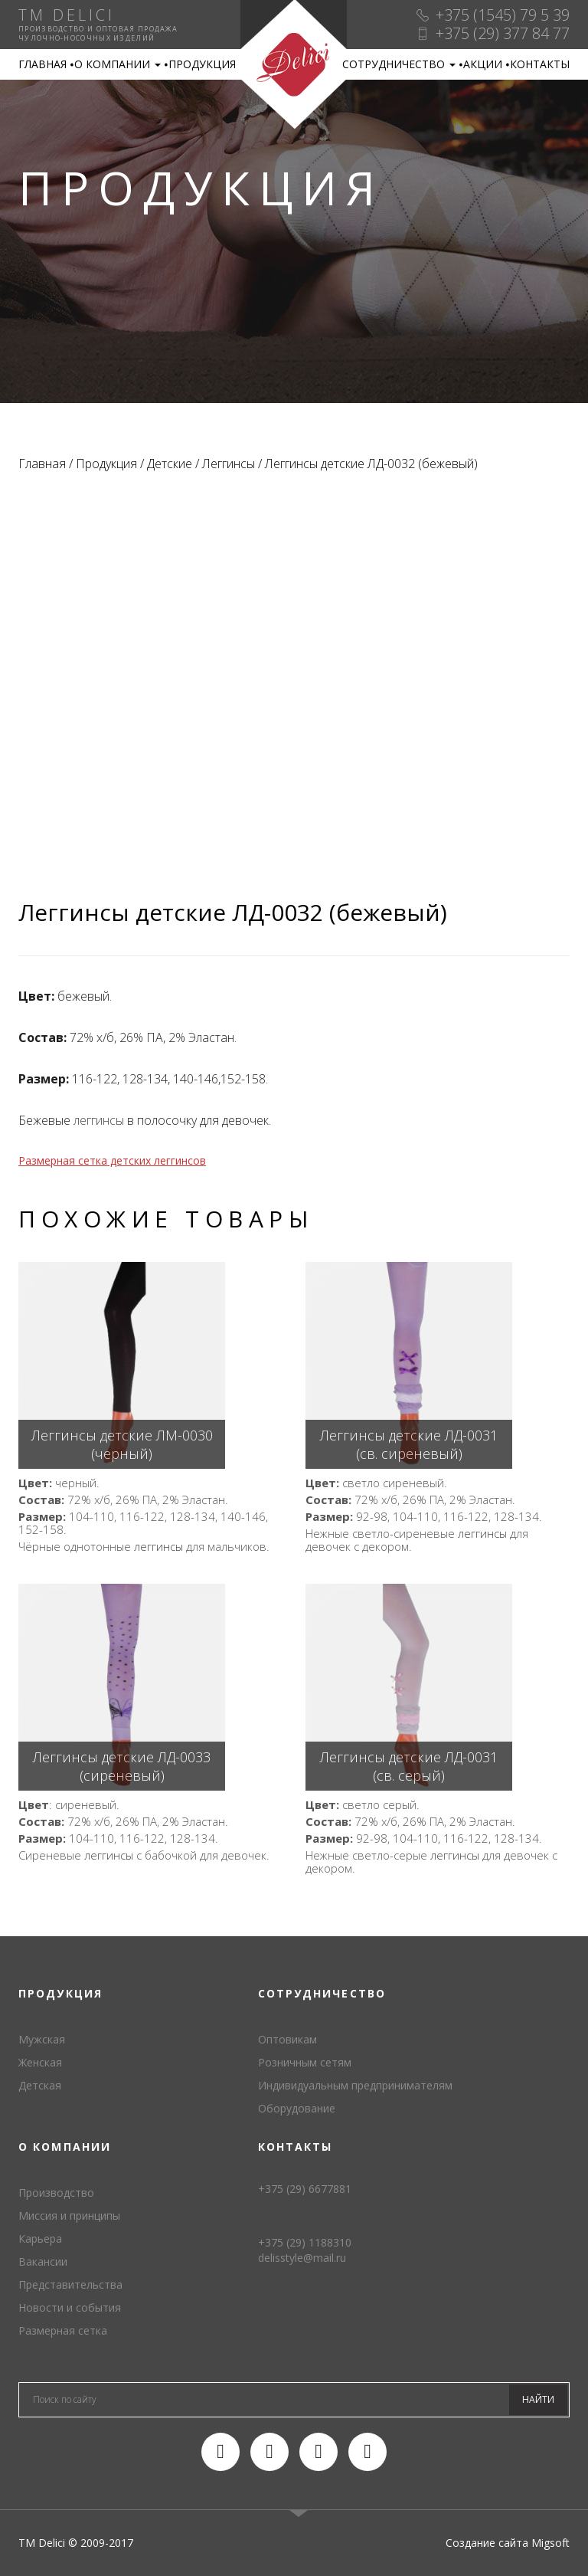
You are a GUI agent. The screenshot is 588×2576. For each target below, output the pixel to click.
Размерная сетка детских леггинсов (112, 1160)
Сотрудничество (399, 64)
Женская (40, 2062)
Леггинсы (228, 463)
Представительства (70, 2284)
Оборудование (296, 2108)
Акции (482, 64)
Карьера (40, 2238)
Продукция (202, 64)
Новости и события (69, 2307)
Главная (42, 64)
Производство (56, 2192)
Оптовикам (287, 2039)
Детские (169, 463)
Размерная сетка (62, 2330)
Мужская (41, 2039)
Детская (39, 2085)
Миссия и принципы (69, 2215)
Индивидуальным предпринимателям (355, 2085)
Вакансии (42, 2261)
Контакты (540, 64)
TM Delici (293, 64)
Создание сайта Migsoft (508, 2542)
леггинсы (99, 1120)
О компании (117, 64)
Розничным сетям (304, 2062)
